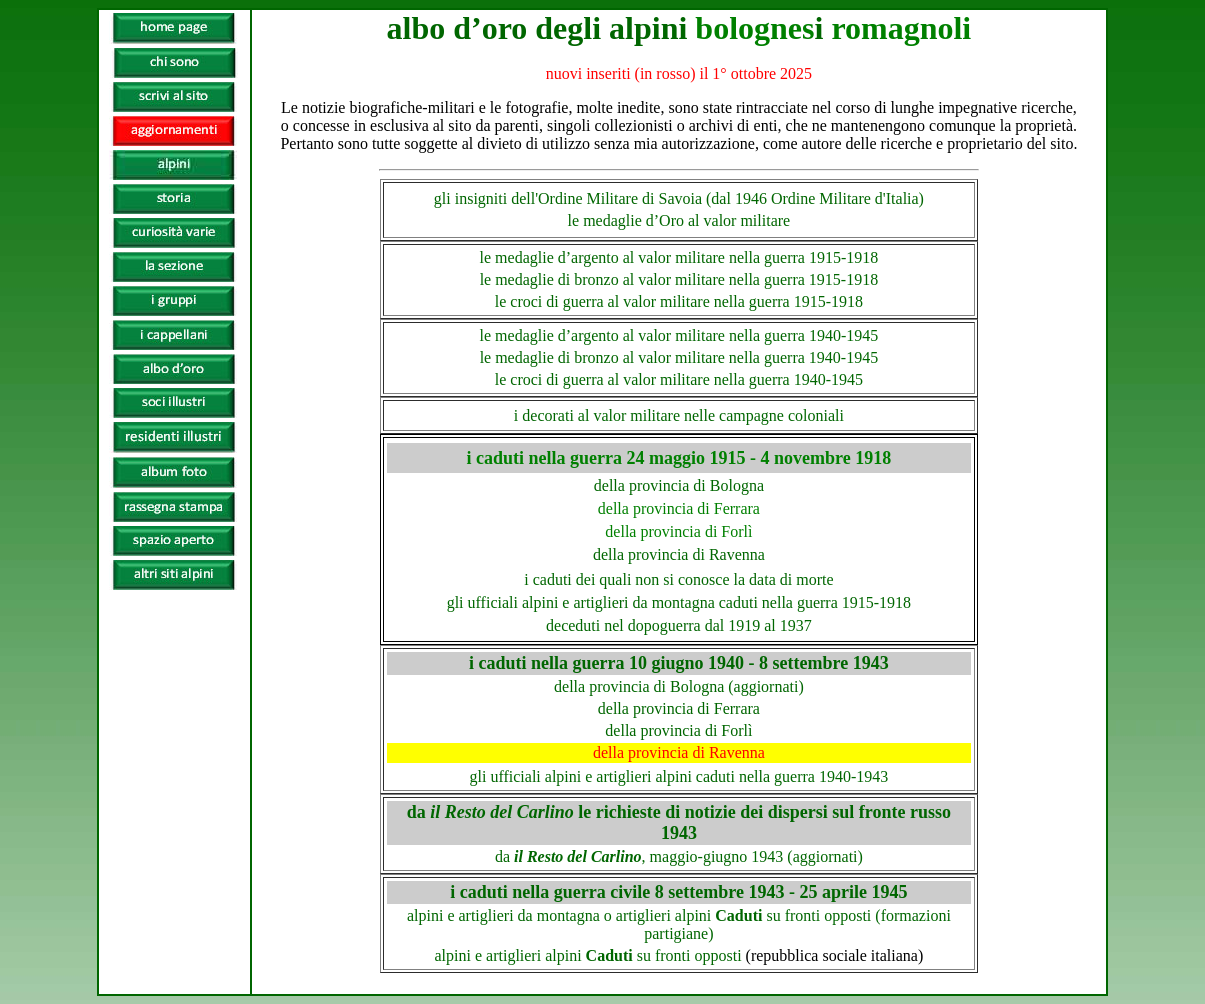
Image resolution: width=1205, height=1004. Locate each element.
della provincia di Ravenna (679, 752)
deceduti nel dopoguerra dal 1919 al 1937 (679, 625)
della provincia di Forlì (678, 730)
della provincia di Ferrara (679, 708)
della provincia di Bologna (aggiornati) (679, 686)
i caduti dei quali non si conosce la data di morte (678, 579)
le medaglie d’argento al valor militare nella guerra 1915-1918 (679, 257)
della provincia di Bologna (679, 485)
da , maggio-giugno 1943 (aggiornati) (679, 856)
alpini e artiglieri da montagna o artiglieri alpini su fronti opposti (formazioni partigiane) (679, 924)
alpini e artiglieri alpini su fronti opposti (679, 955)
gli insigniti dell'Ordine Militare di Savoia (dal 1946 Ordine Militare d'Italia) (679, 198)
